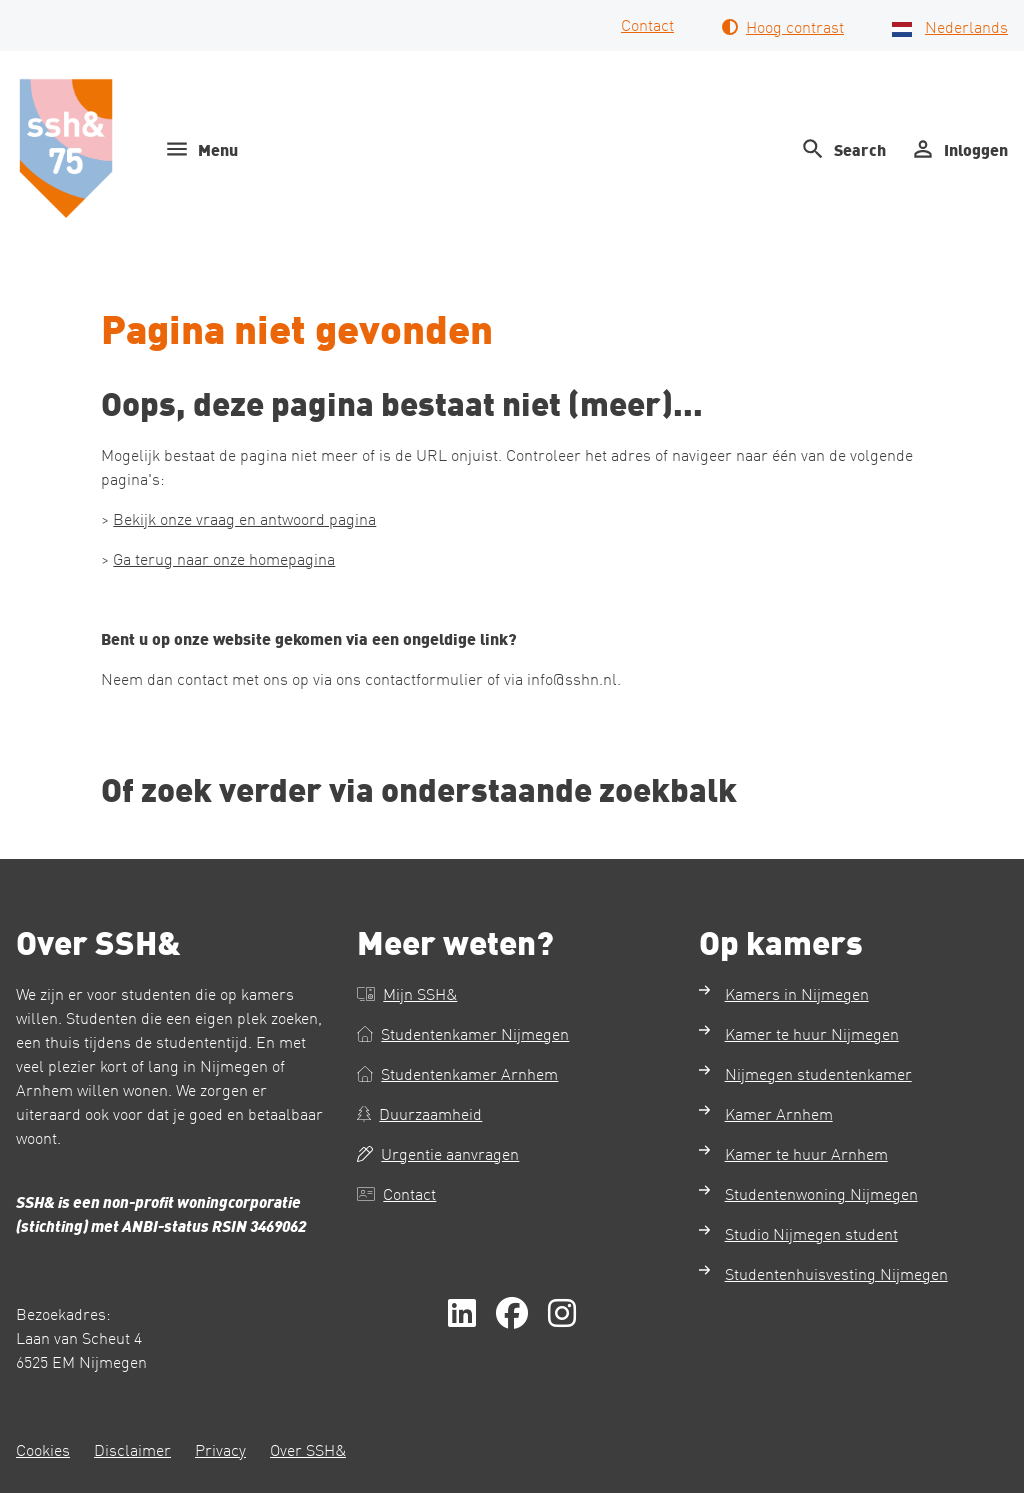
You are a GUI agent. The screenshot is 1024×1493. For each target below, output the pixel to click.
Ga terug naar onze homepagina (224, 558)
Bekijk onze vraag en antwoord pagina (244, 518)
